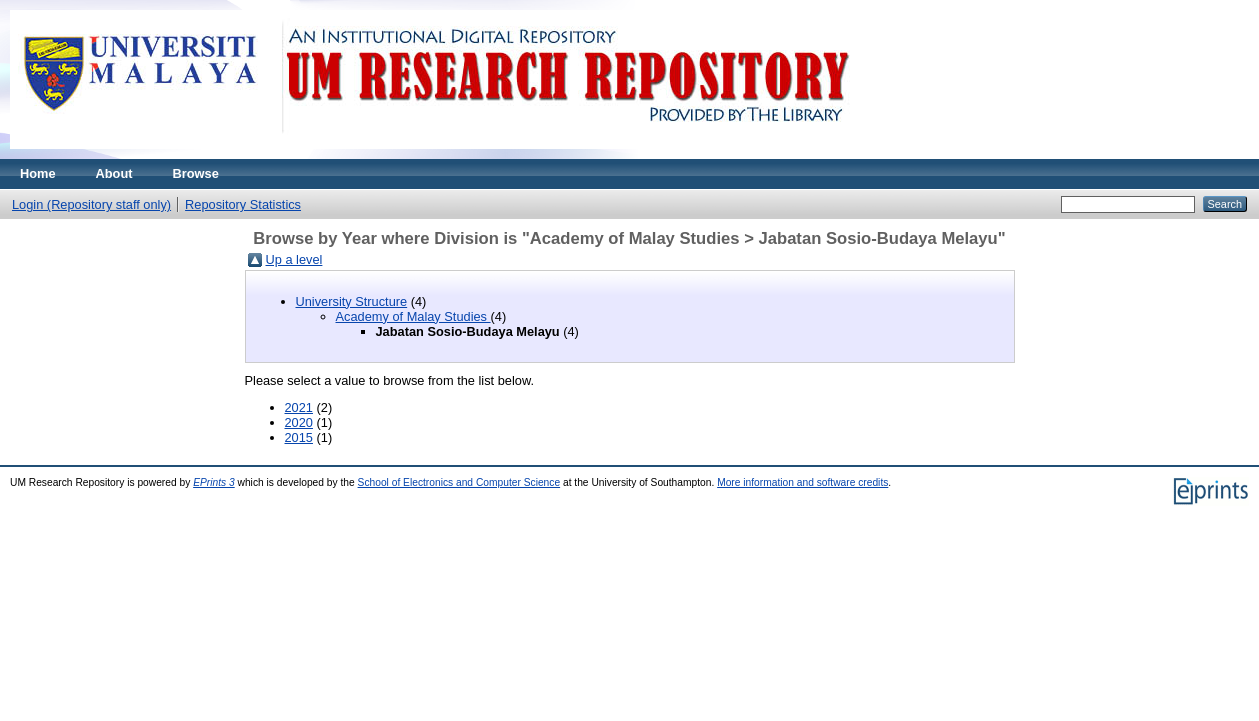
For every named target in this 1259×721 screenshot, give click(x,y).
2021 (299, 407)
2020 (299, 422)
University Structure (352, 301)
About (114, 173)
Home (38, 173)
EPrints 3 (214, 482)
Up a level (294, 259)
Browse (196, 173)
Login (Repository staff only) (91, 204)
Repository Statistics (243, 204)
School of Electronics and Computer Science (459, 482)
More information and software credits (802, 482)
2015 (299, 437)
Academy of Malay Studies (413, 316)
